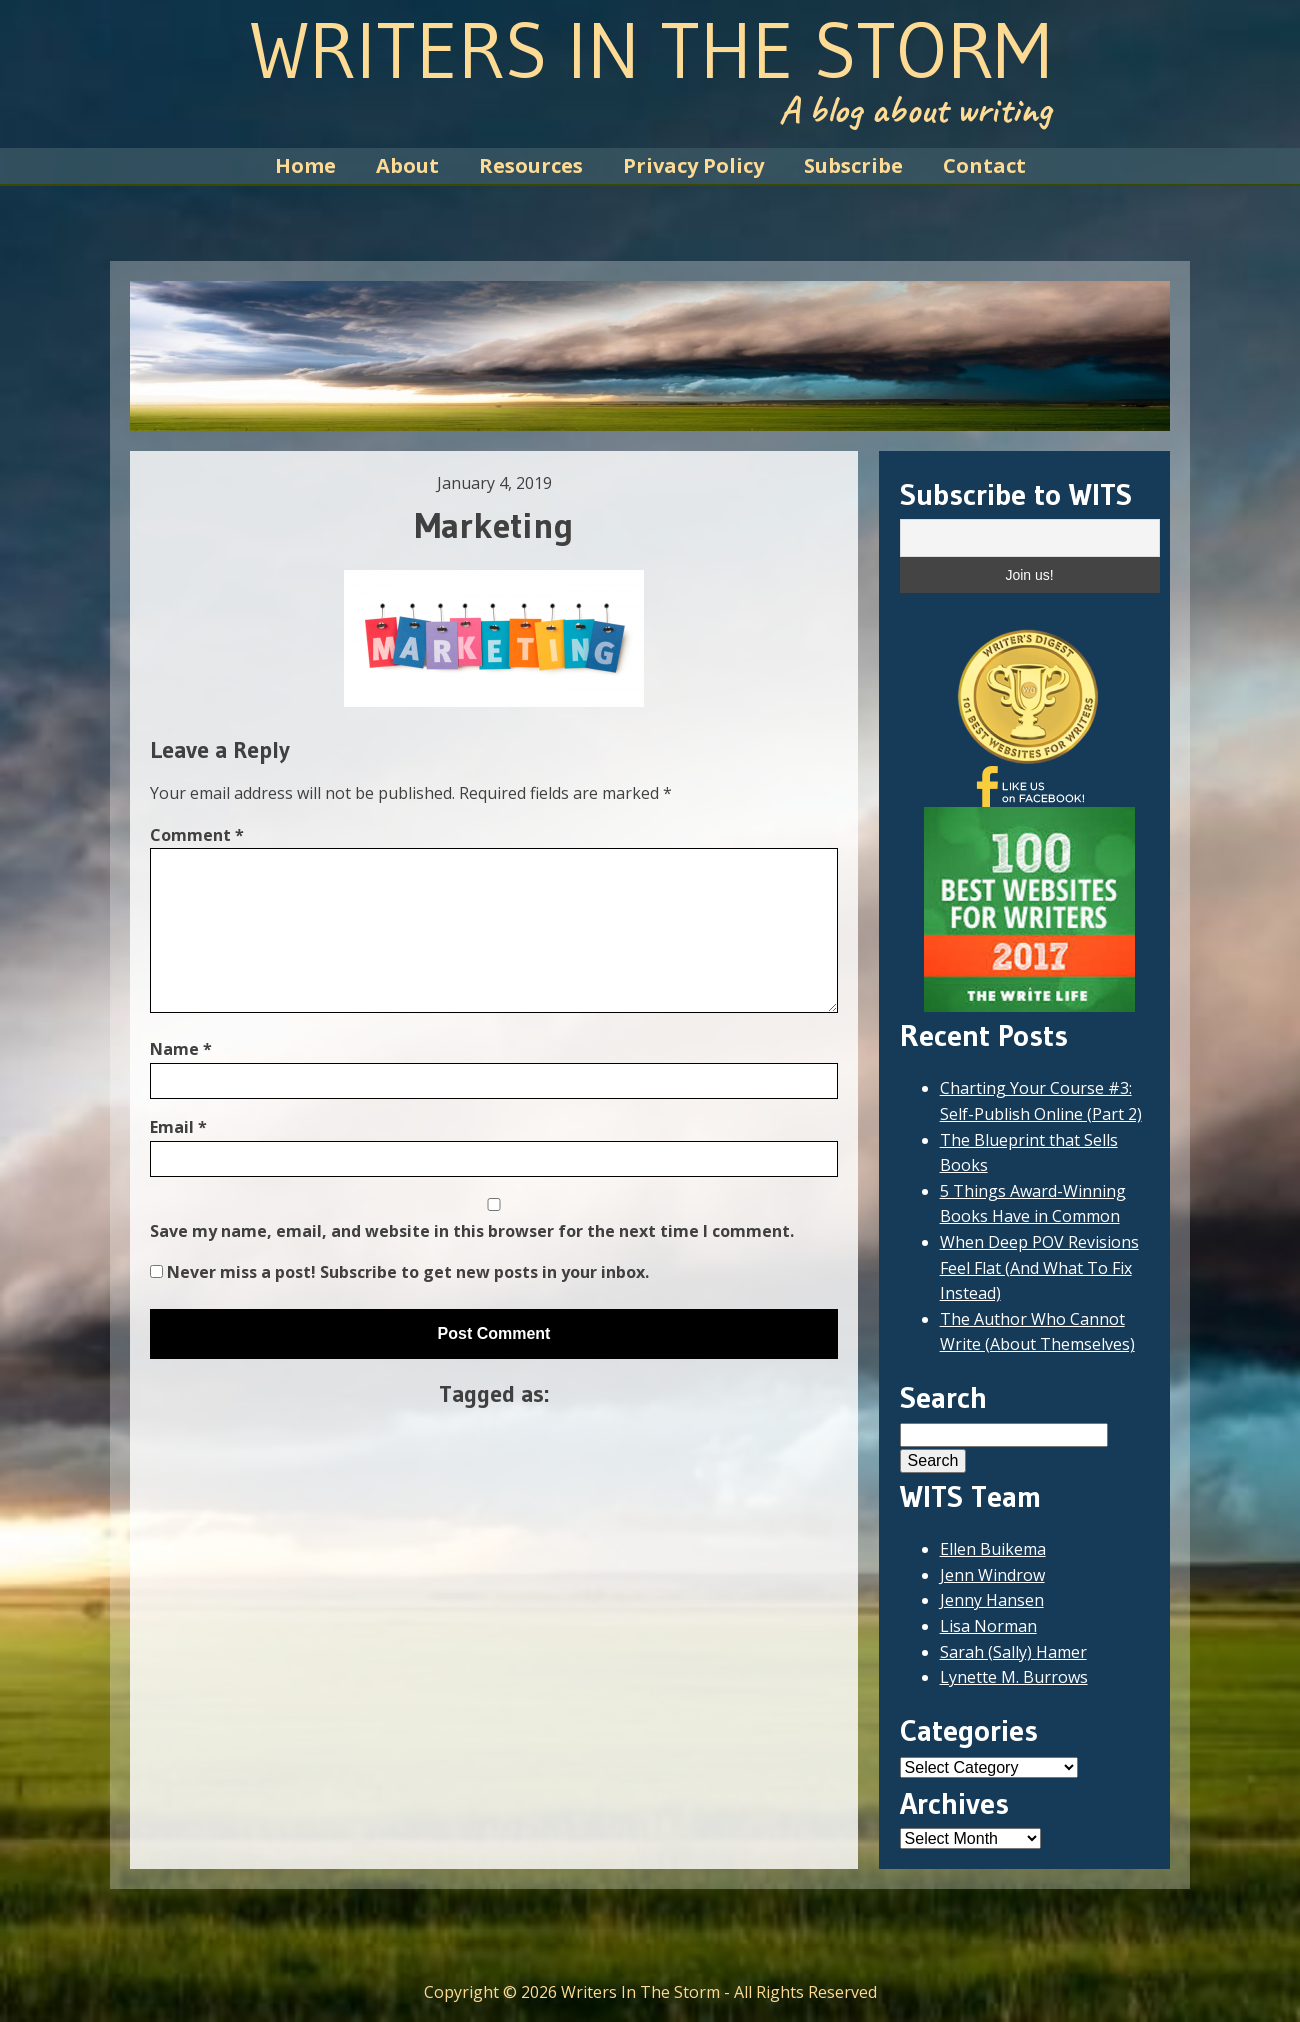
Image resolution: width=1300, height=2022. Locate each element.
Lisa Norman (988, 1626)
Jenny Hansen (992, 1600)
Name (181, 1049)
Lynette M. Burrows (1014, 1677)
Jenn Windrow (992, 1575)
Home (305, 165)
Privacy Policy (693, 165)
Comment (197, 835)
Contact (984, 165)
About (407, 165)
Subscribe (853, 165)
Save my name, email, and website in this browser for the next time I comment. (472, 1231)
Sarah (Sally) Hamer (1013, 1652)
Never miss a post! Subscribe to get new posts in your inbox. (399, 1272)
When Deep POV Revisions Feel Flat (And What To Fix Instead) (1039, 1267)
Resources (531, 165)
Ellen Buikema (993, 1549)
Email (178, 1127)
